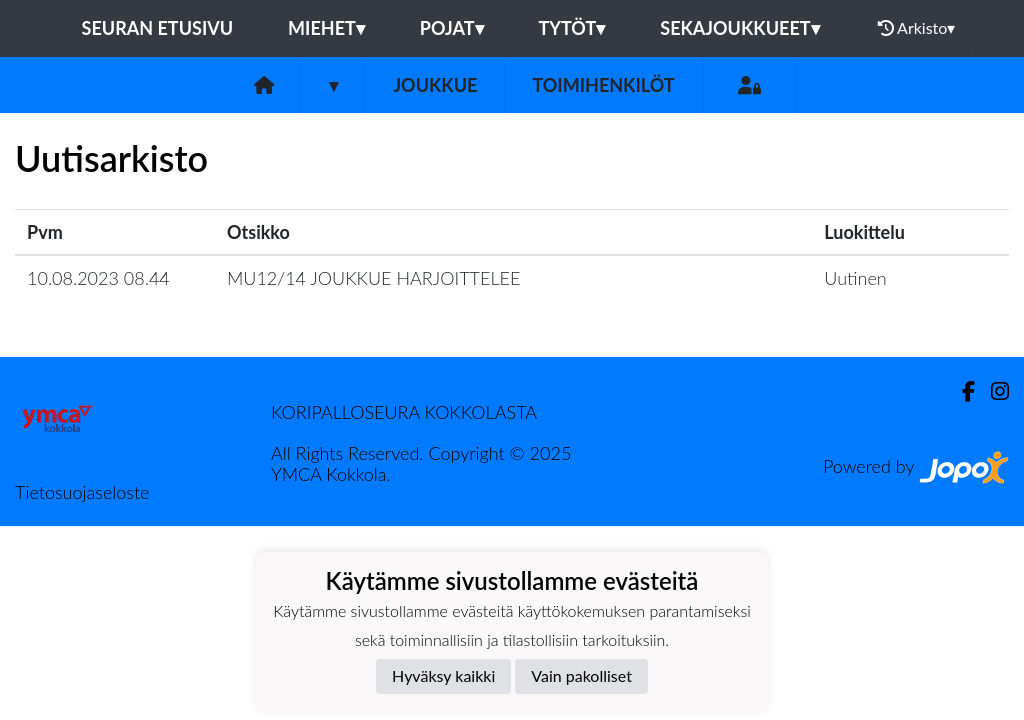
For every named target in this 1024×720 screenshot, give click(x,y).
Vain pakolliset (581, 675)
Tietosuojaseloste (82, 492)
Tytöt (572, 28)
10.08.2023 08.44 (98, 278)
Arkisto (917, 28)
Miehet (326, 28)
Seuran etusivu (158, 28)
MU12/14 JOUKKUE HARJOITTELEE (373, 278)
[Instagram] (992, 391)
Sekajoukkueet (739, 28)
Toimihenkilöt (603, 85)
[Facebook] (960, 391)
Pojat (452, 28)
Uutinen (855, 278)
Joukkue (435, 85)
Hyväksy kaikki (443, 675)
